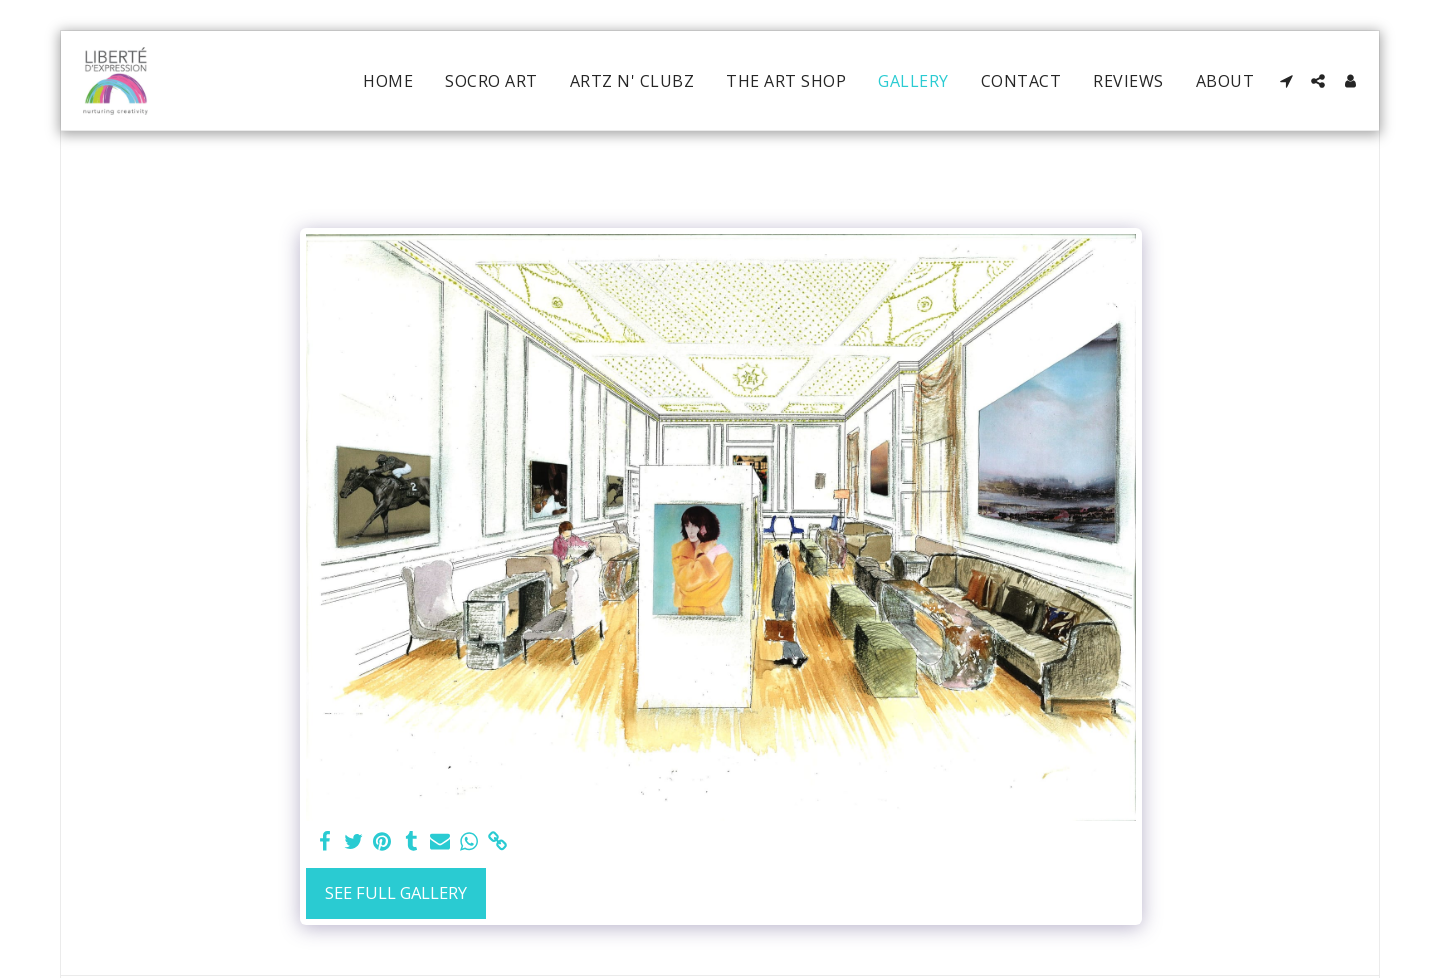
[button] (1286, 81)
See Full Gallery (396, 892)
